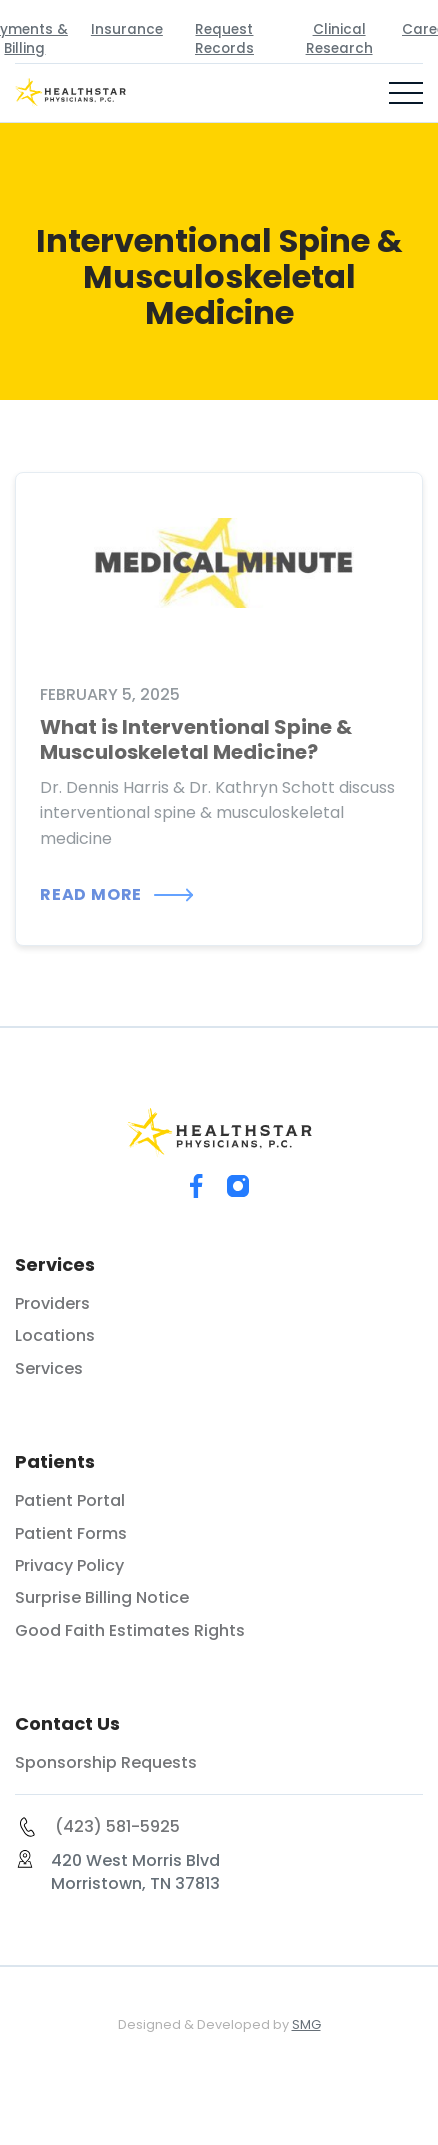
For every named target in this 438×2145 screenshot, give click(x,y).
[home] (80, 93)
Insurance (127, 29)
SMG (306, 2024)
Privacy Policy (69, 1566)
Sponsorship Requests (106, 1763)
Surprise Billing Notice (102, 1598)
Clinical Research (339, 39)
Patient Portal (70, 1501)
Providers (52, 1304)
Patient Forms (71, 1534)
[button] (406, 93)
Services (49, 1369)
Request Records (224, 39)
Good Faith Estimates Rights (130, 1631)
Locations (55, 1336)
